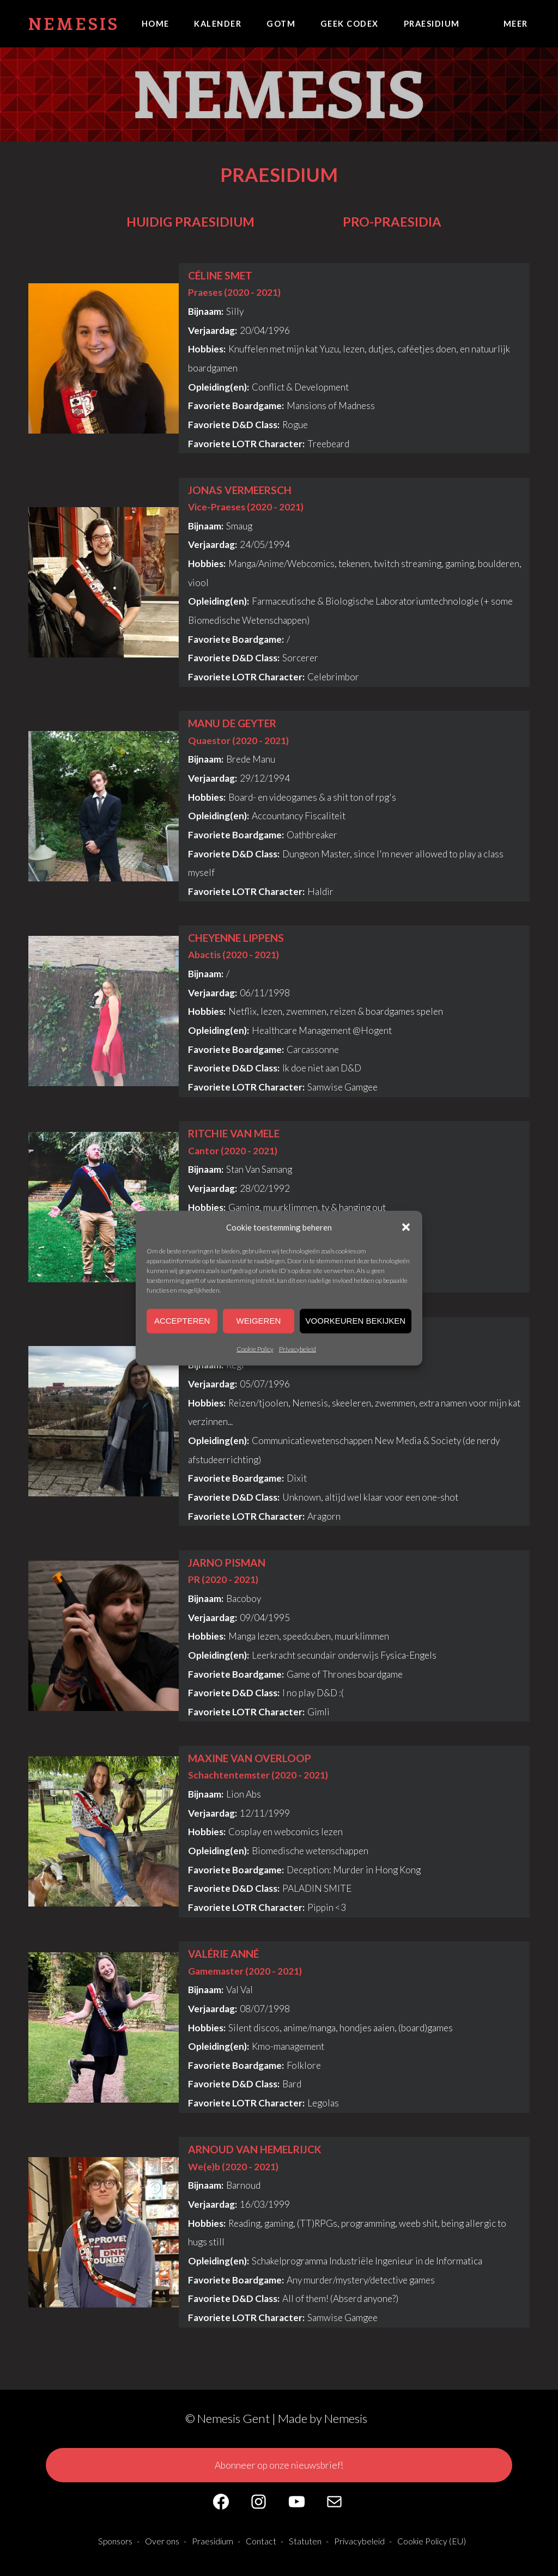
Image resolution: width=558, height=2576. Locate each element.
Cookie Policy (255, 1348)
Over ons (162, 2541)
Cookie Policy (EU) (431, 2541)
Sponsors (115, 2541)
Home (155, 23)
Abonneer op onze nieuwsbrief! (279, 2465)
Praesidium (432, 23)
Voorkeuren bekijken (355, 1320)
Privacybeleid (297, 1348)
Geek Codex (349, 23)
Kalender (217, 23)
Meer (516, 23)
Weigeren (258, 1320)
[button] (406, 1226)
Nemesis (73, 23)
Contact (261, 2541)
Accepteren (182, 1320)
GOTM (280, 23)
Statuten (305, 2541)
